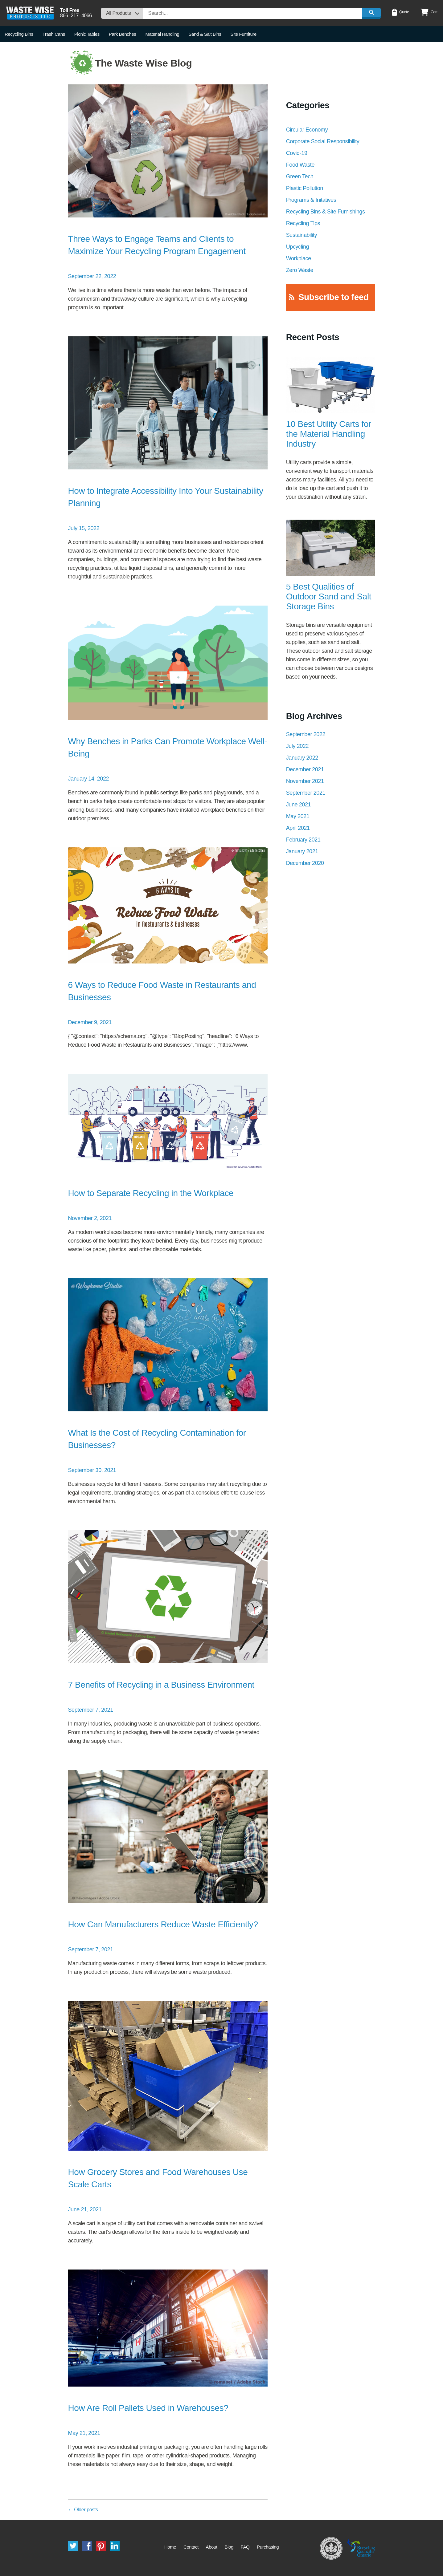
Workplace (298, 258)
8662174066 (76, 15)
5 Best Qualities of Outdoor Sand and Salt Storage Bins (328, 596)
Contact (191, 2547)
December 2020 (305, 863)
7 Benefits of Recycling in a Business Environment (161, 1685)
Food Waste (300, 165)
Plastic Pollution (304, 188)
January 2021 (302, 851)
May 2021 (298, 816)
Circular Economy (307, 130)
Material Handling (162, 34)
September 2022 (306, 734)
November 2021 (305, 781)
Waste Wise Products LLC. (30, 13)
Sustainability (301, 235)
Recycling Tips (303, 223)
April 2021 (298, 828)
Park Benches (122, 34)
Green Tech (300, 176)
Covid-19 (296, 153)
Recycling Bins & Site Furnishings (325, 212)
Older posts (83, 2509)
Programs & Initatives (311, 200)
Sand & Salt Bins (204, 34)
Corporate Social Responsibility (322, 141)
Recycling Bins (19, 34)
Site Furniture (243, 34)
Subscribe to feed (333, 297)
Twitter (73, 2546)
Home (170, 2547)
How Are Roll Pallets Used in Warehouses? (148, 2408)
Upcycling (297, 247)
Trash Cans (54, 34)
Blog (228, 2547)
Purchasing (268, 2547)
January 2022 (302, 758)
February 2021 (303, 840)
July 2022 (297, 746)
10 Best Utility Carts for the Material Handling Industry (328, 433)
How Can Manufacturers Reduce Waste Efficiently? (163, 1924)
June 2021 (298, 804)
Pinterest (101, 2546)
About (211, 2547)
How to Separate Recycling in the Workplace (151, 1193)
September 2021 (306, 793)
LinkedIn (115, 2546)
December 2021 (305, 769)
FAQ (245, 2547)
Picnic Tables (87, 34)
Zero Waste (299, 270)
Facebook (87, 2546)
